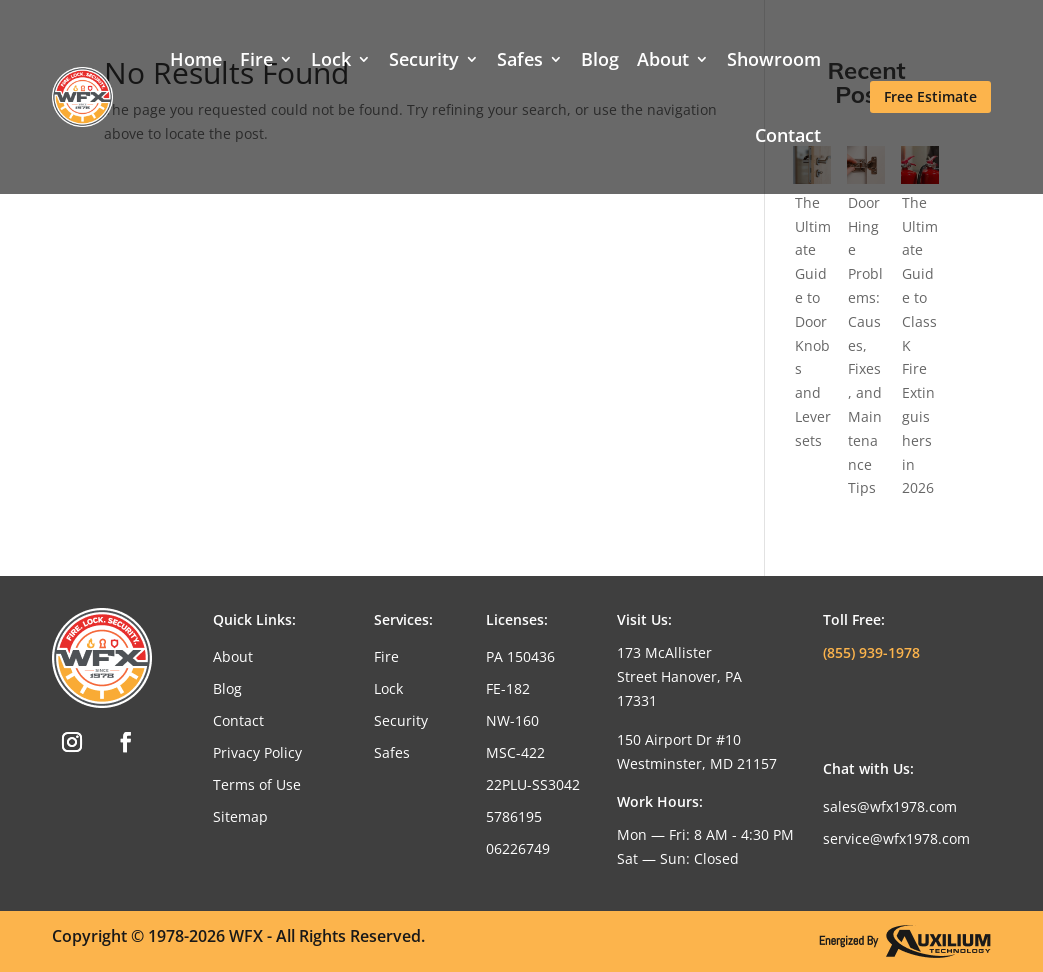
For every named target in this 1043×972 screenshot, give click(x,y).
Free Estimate (930, 96)
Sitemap (240, 816)
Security (424, 59)
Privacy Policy (257, 752)
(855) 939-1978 (871, 652)
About (663, 59)
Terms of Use (257, 784)
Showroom (774, 59)
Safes (520, 59)
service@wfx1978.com (896, 838)
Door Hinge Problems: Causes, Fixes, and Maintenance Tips (865, 345)
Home (196, 59)
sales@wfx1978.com (890, 806)
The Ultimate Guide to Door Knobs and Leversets (813, 321)
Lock (331, 59)
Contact (788, 135)
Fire (256, 59)
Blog (600, 59)
